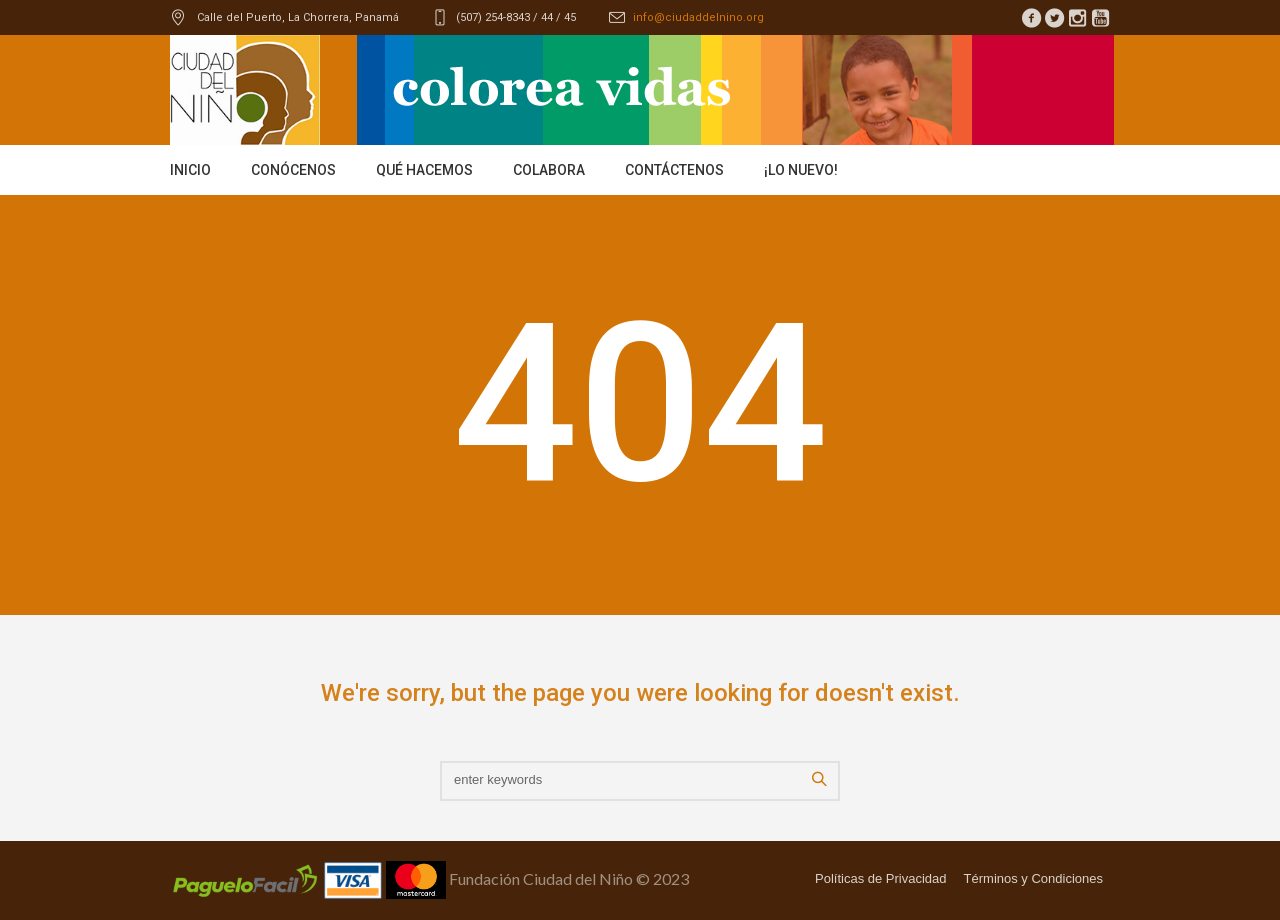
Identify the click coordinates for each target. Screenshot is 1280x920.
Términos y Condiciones (1033, 878)
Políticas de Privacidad (881, 878)
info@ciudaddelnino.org (698, 17)
